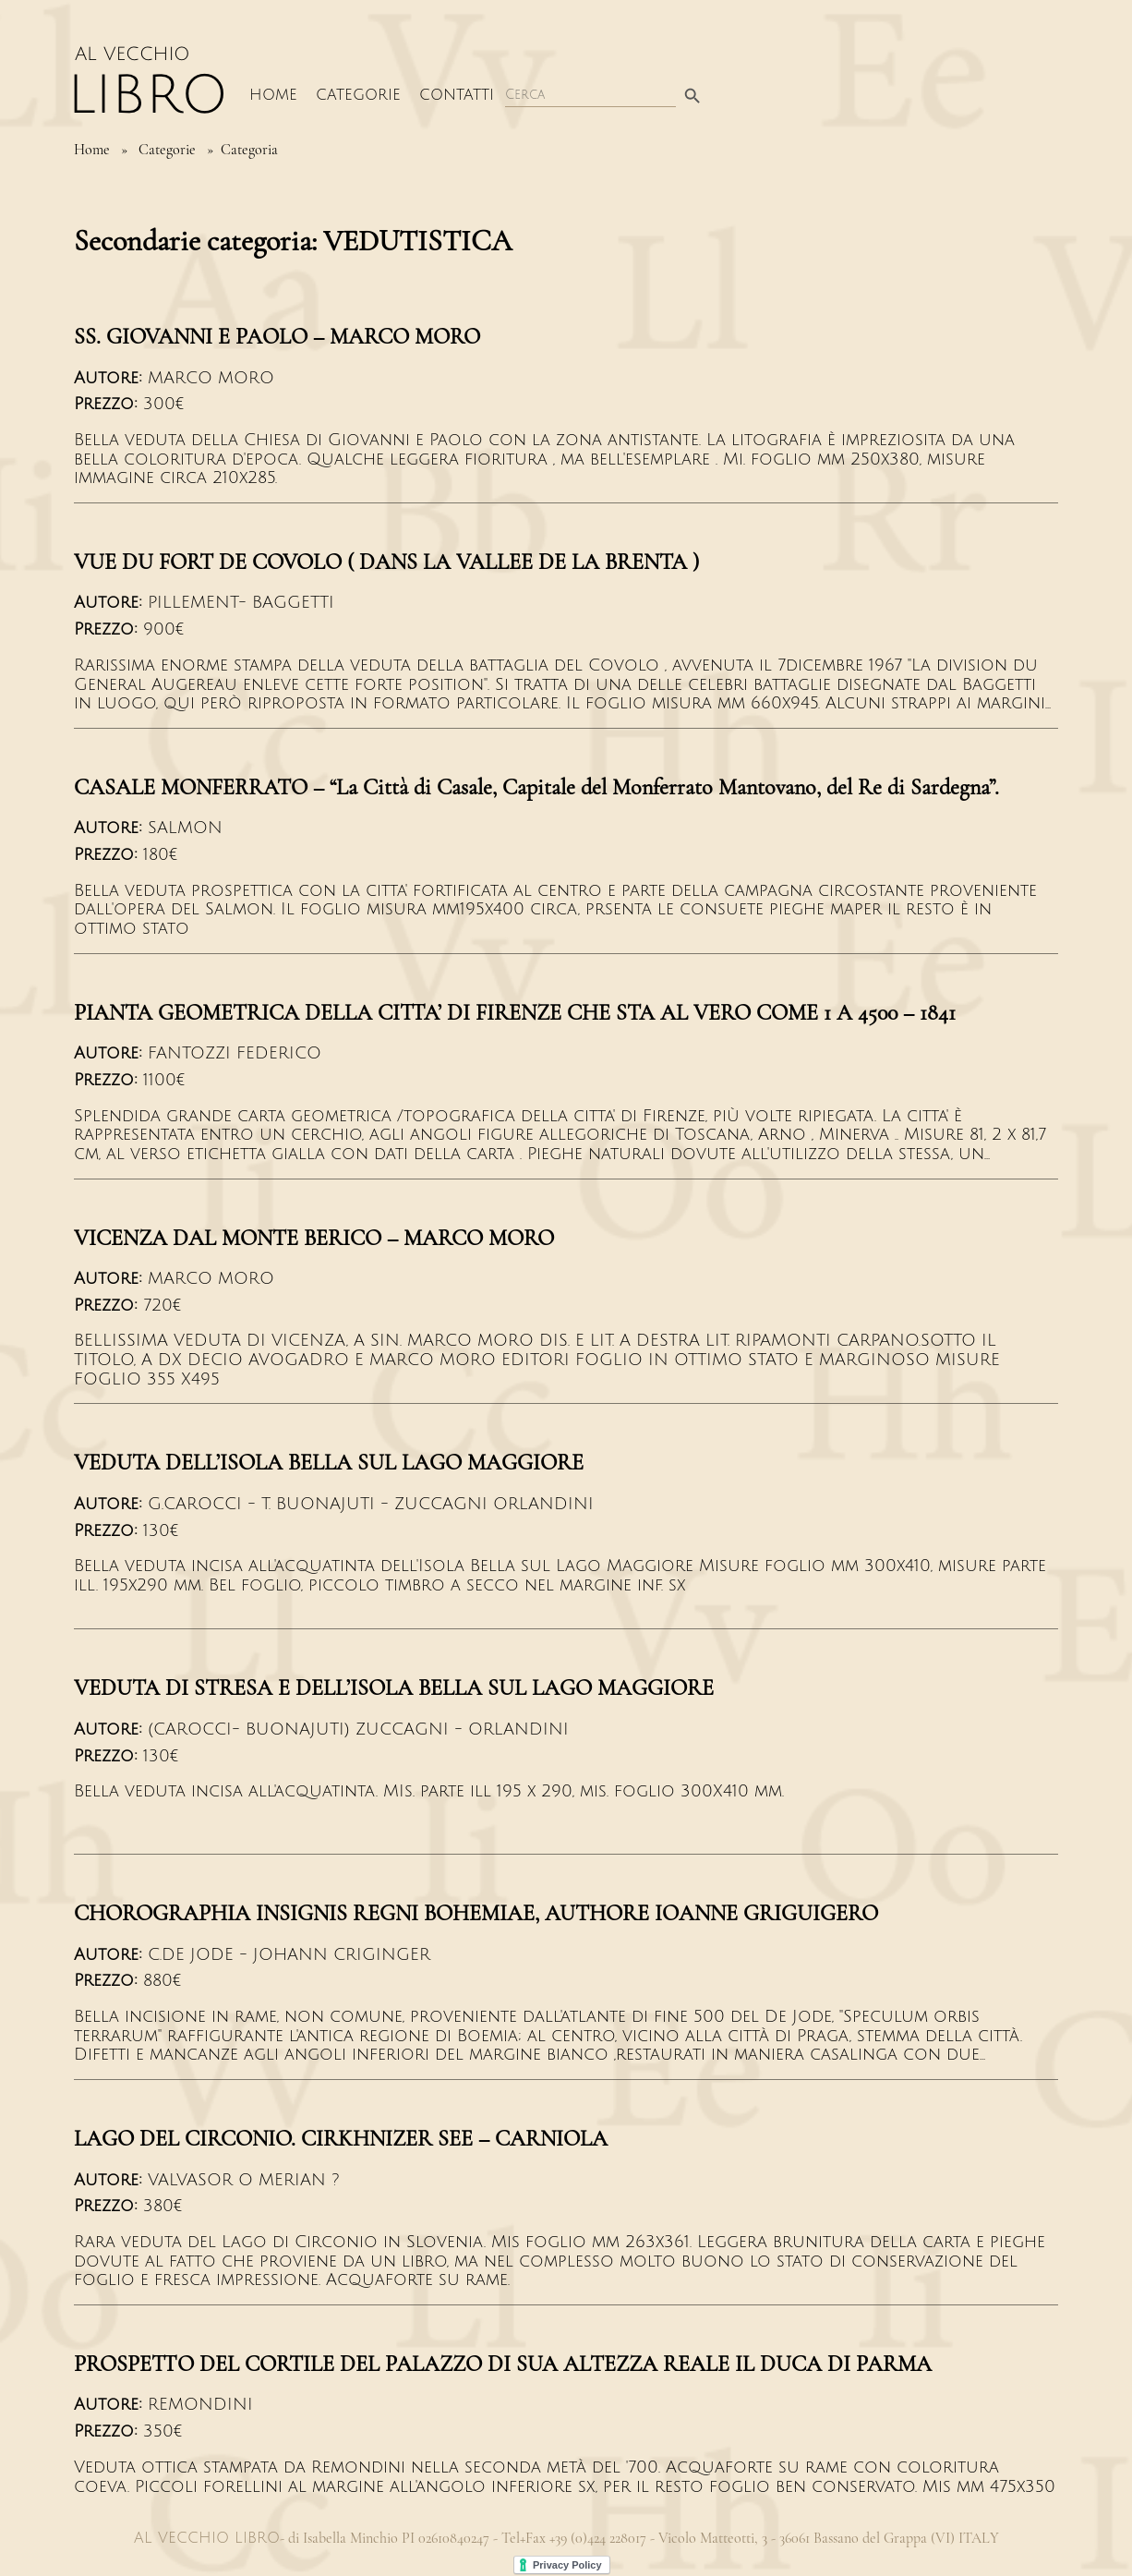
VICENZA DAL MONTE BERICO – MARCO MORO (314, 1238)
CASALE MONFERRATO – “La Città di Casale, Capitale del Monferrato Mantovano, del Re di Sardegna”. (536, 787)
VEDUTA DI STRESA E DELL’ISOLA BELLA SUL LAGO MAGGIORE (394, 1688)
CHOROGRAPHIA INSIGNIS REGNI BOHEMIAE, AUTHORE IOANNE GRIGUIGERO (476, 1913)
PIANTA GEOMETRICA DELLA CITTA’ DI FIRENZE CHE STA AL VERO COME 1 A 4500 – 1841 (515, 1012)
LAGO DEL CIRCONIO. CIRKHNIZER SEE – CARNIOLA (341, 2138)
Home (273, 95)
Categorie (358, 95)
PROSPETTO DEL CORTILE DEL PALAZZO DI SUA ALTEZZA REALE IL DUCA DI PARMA (503, 2364)
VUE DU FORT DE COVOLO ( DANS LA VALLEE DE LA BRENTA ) (386, 562)
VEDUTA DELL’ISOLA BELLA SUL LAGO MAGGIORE (329, 1462)
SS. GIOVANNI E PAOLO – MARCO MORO (277, 336)
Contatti (456, 95)
